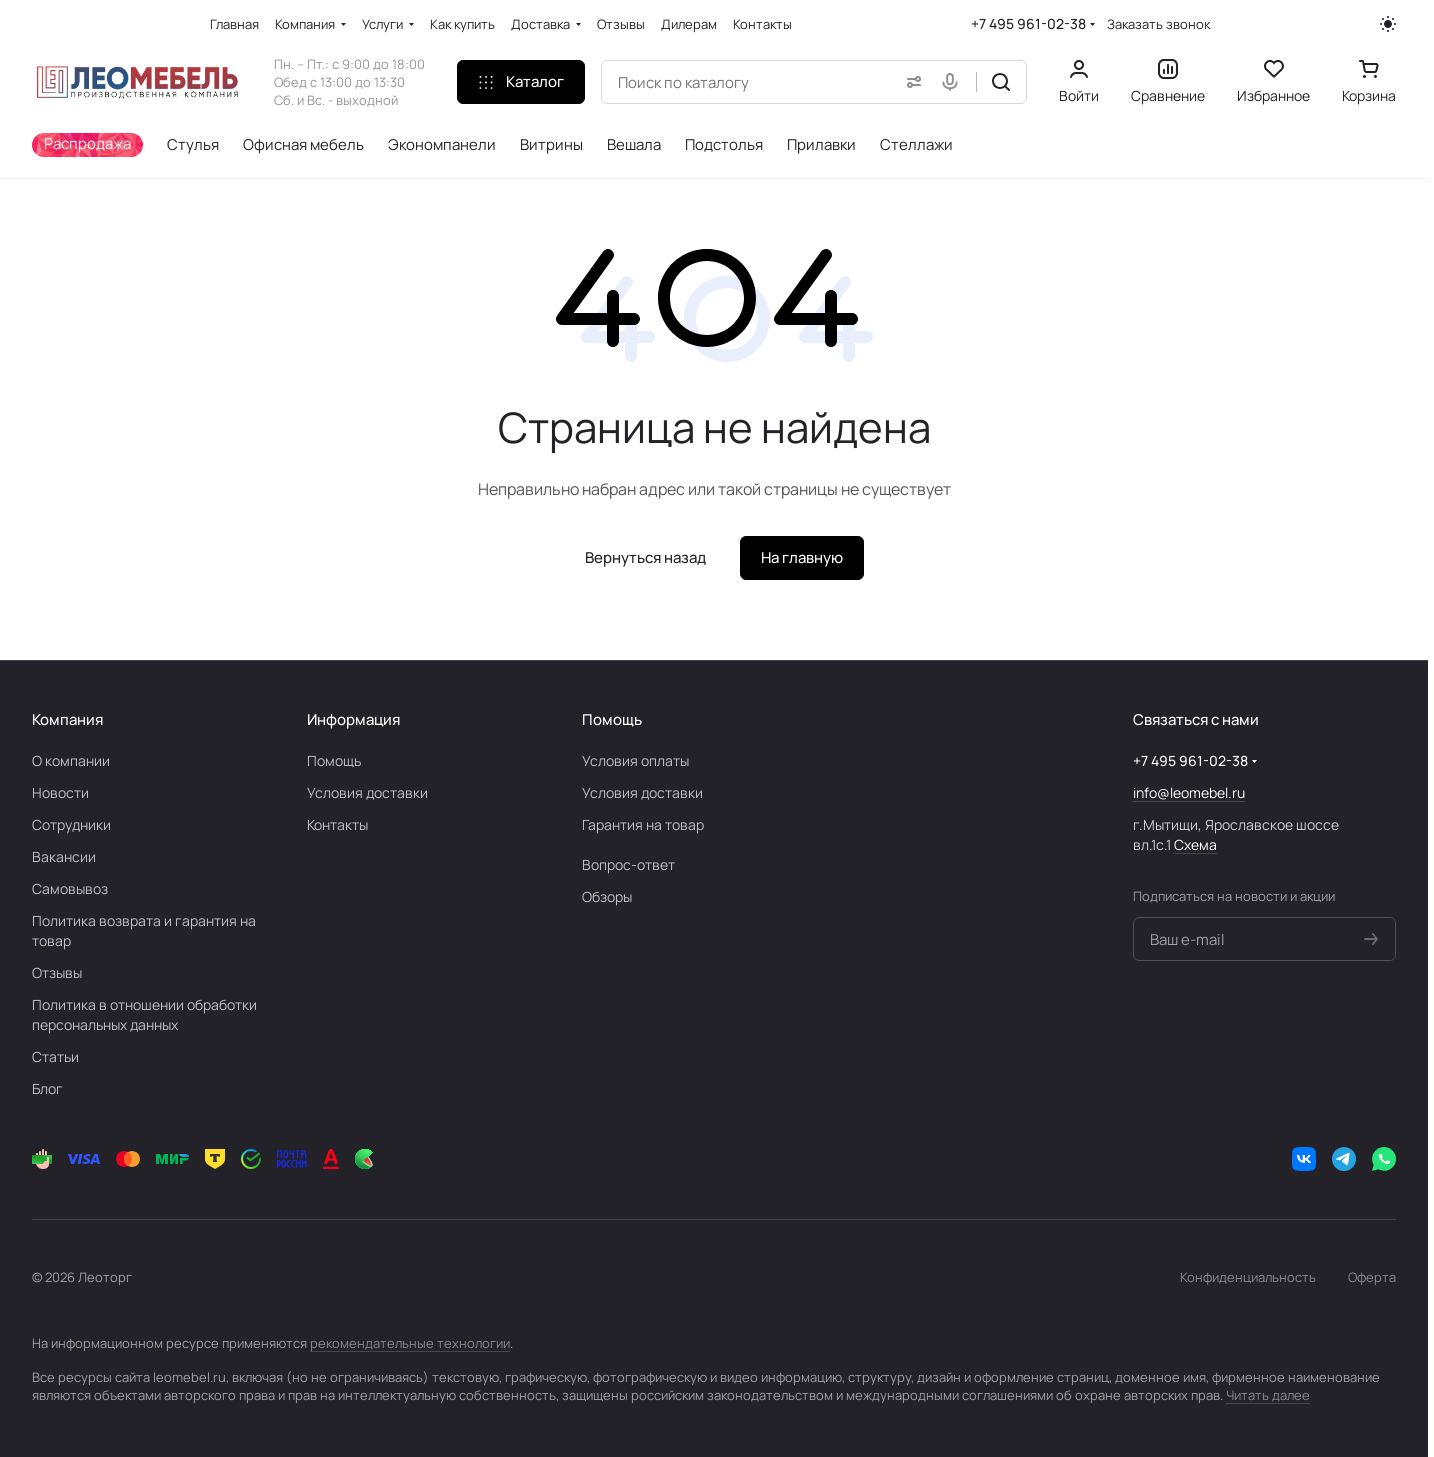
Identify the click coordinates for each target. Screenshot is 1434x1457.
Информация (353, 719)
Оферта (1372, 1277)
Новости (60, 792)
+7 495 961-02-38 (1028, 23)
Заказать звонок (1158, 24)
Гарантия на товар (643, 824)
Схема (1195, 844)
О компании (71, 760)
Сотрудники (71, 824)
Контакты (337, 824)
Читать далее (1268, 1395)
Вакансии (64, 856)
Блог (47, 1088)
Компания (67, 719)
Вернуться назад (645, 557)
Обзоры (607, 896)
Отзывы (57, 972)
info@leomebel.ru (1189, 792)
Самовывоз (70, 888)
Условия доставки (367, 792)
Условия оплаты (635, 760)
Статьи (55, 1056)
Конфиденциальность (1248, 1277)
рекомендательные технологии (410, 1343)
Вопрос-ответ (628, 864)
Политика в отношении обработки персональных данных (144, 1014)
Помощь (334, 760)
